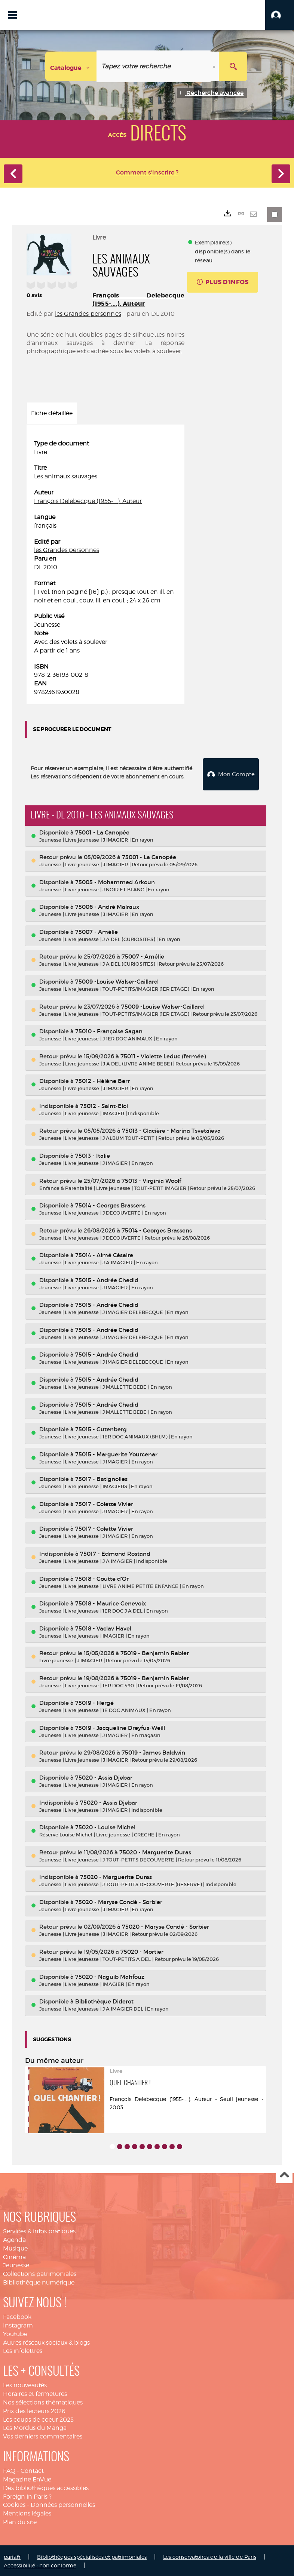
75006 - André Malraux (107, 905)
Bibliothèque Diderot (104, 2000)
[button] (279, 15)
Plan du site (20, 2520)
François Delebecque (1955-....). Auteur (138, 299)
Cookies (14, 2503)
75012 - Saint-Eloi (104, 1104)
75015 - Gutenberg (101, 1428)
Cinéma (14, 2255)
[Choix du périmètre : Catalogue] (71, 66)
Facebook (17, 2315)
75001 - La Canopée (102, 830)
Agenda (14, 2238)
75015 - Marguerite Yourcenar (116, 1452)
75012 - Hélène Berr (102, 1079)
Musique (15, 2246)
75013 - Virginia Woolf (151, 1179)
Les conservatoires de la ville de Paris (209, 2555)
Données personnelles (63, 2503)
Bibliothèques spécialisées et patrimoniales (92, 2555)
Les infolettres (22, 2349)
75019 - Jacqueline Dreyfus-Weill (120, 1726)
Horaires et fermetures (35, 2392)
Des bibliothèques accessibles (46, 2486)
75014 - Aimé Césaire (104, 1254)
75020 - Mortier (141, 1950)
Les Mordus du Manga (35, 2426)
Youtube (15, 2332)
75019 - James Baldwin (153, 1751)
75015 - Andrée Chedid (106, 1279)
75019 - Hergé (94, 1701)
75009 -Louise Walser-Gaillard (116, 980)
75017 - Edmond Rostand (115, 1552)
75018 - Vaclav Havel (103, 1627)
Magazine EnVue (27, 2478)
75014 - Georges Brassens (110, 1204)
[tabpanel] (105, 568)
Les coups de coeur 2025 (38, 2418)
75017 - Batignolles (101, 1477)
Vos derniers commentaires (42, 2435)
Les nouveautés (25, 2384)
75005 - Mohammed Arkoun (115, 881)
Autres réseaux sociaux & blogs (46, 2341)
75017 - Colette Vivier (104, 1502)
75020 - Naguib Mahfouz (109, 1975)
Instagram (18, 2324)
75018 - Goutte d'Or (102, 1577)
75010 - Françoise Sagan (109, 1030)
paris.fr (12, 2555)
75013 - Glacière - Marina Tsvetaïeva (171, 1129)
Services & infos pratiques (39, 2230)
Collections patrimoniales (39, 2272)
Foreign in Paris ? (27, 2495)
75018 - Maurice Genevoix (110, 1602)
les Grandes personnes (88, 313)
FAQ (9, 2469)
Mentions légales (27, 2512)
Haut (284, 2174)
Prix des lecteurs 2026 (34, 2409)
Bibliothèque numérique (38, 2281)
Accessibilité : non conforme (40, 2564)
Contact (32, 2469)
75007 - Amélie (96, 930)
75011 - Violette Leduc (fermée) (163, 1054)
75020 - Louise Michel (105, 1826)
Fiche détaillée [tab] (52, 413)
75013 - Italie (92, 1154)
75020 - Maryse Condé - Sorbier (118, 1900)
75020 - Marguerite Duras (155, 1850)
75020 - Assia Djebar (103, 1776)
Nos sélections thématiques (43, 2401)
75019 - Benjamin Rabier (154, 1652)
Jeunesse (16, 2264)
